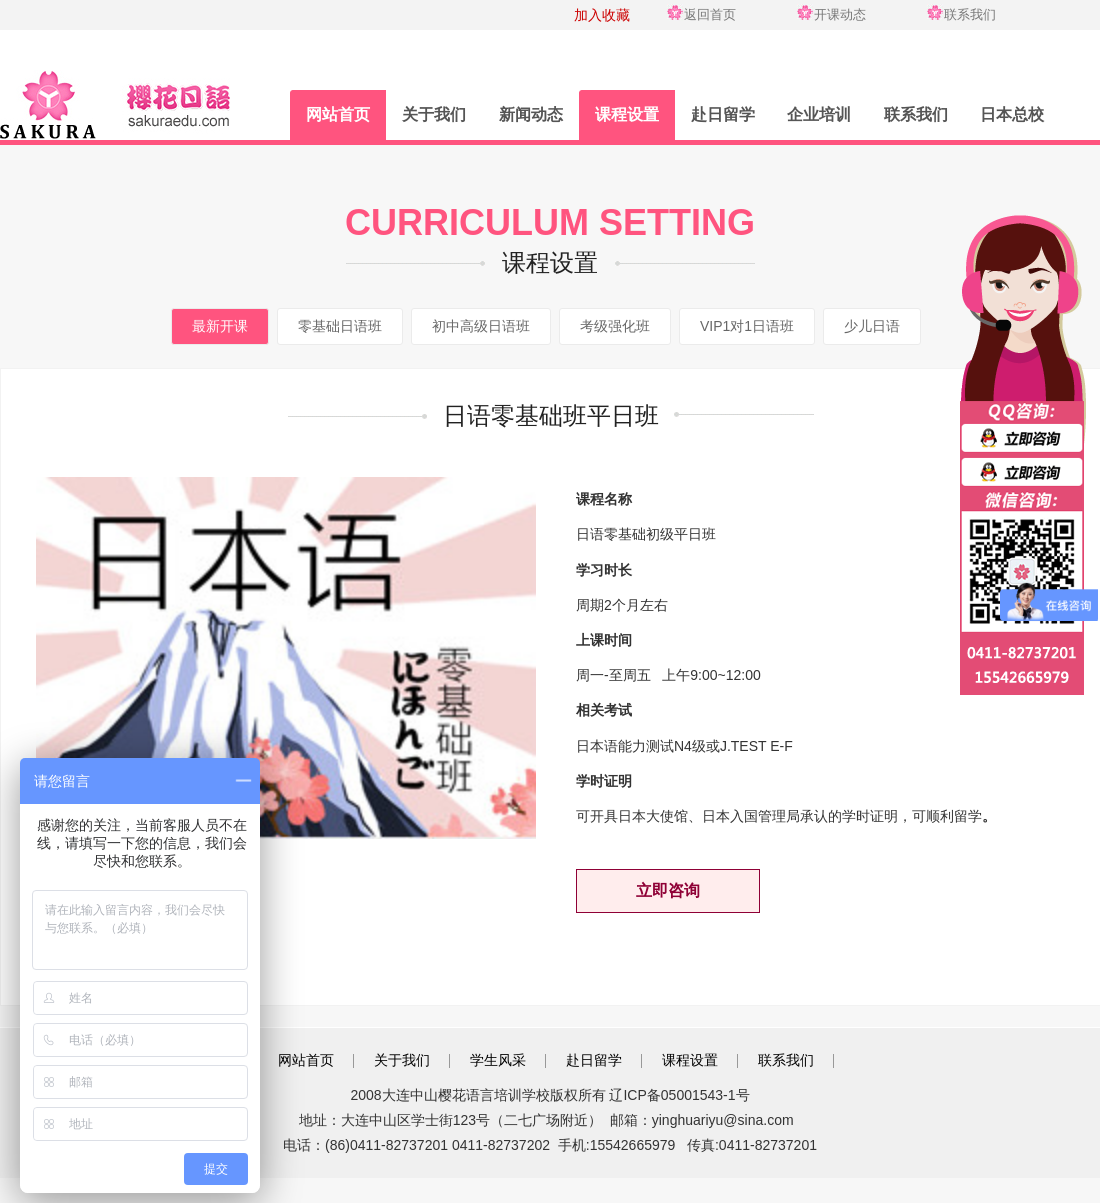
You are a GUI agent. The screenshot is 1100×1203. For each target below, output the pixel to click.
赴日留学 (723, 114)
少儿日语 (872, 326)
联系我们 (970, 14)
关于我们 (434, 114)
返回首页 (710, 14)
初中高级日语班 (481, 326)
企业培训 (819, 114)
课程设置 (627, 114)
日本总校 (1012, 114)
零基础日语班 (340, 326)
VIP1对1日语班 (747, 326)
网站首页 (338, 114)
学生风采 (498, 1060)
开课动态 (840, 14)
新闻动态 (531, 114)
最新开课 (220, 326)
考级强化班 (615, 326)
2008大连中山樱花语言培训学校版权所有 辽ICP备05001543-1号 (549, 1095)
